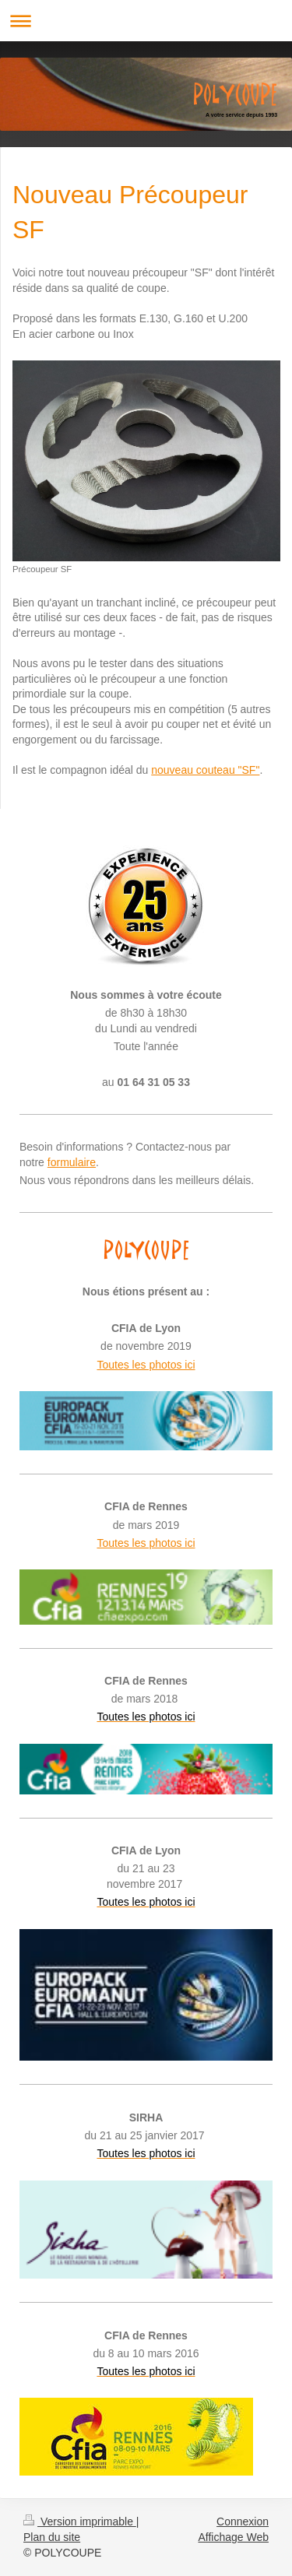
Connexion (242, 2521)
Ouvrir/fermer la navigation (146, 20)
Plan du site (51, 2537)
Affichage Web (233, 2537)
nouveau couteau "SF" (205, 770)
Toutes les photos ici (146, 1364)
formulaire (71, 1162)
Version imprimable (79, 2521)
